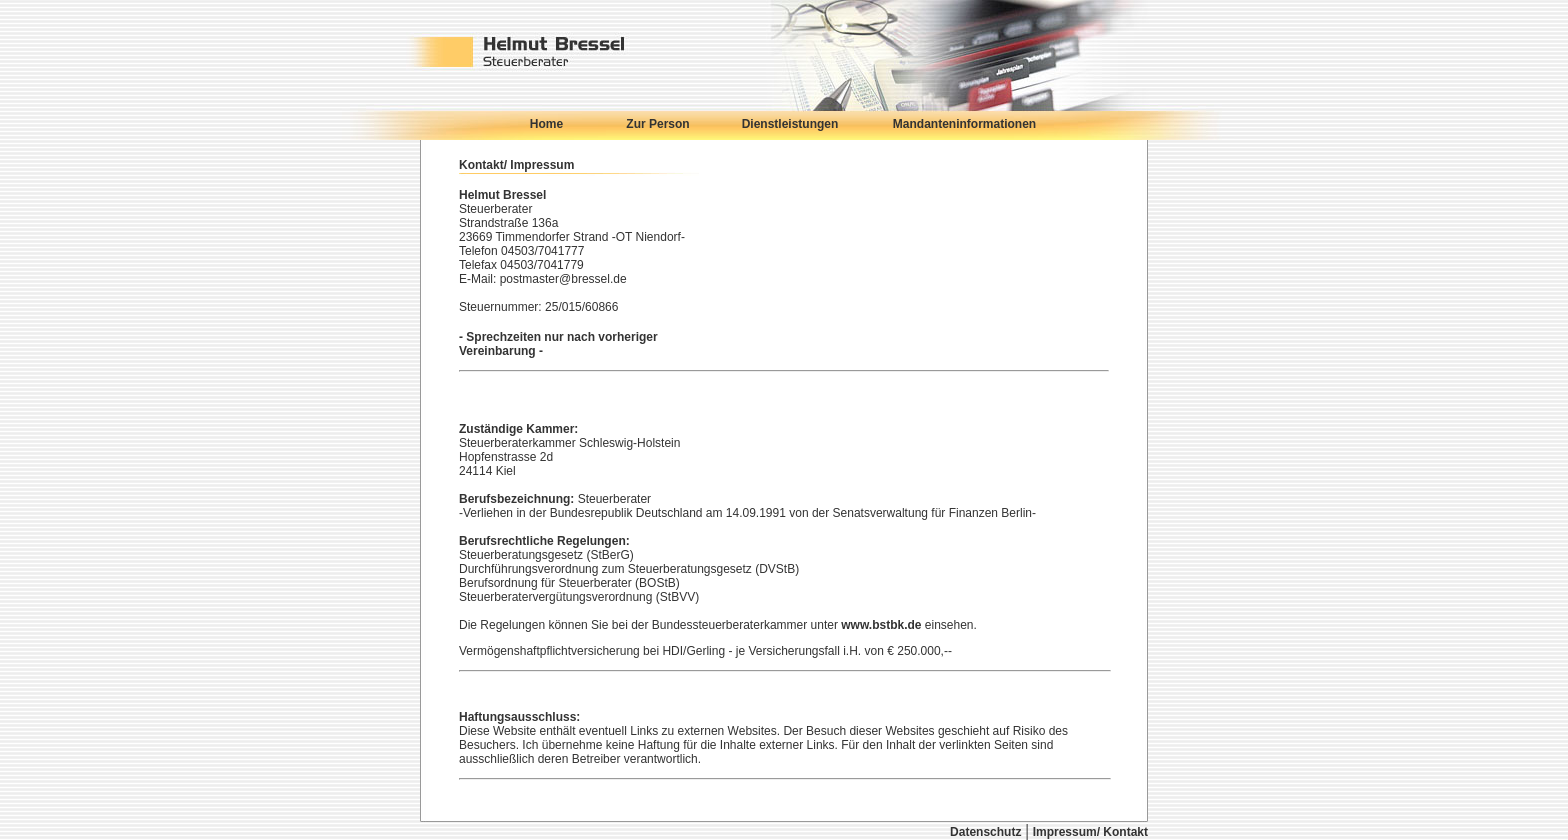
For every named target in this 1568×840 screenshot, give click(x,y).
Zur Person (657, 124)
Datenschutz (985, 832)
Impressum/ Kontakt (1090, 832)
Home (546, 124)
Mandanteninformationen (964, 124)
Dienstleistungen (790, 124)
